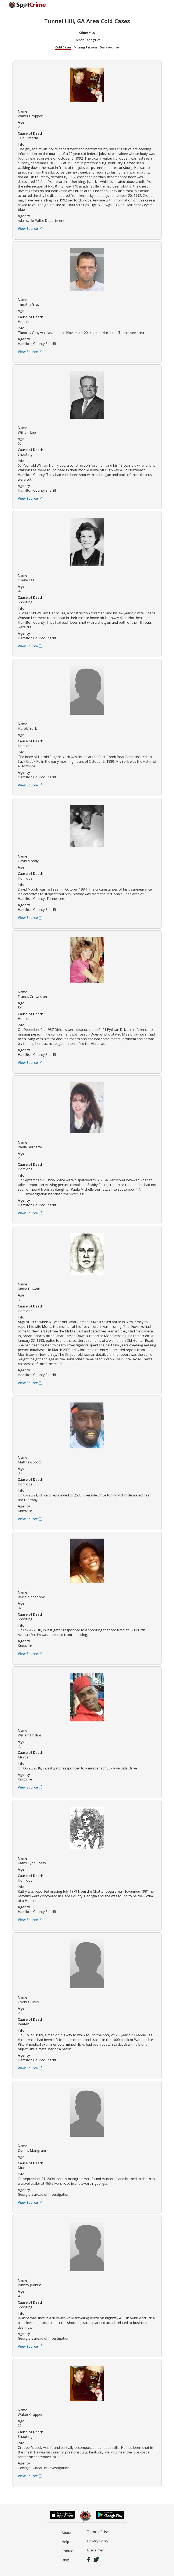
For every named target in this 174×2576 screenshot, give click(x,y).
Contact (68, 2550)
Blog (65, 2560)
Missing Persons (85, 47)
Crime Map (87, 32)
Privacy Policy (97, 2541)
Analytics (93, 40)
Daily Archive (109, 47)
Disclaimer (95, 2550)
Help (65, 2541)
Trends (79, 40)
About (66, 2532)
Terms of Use (98, 2531)
